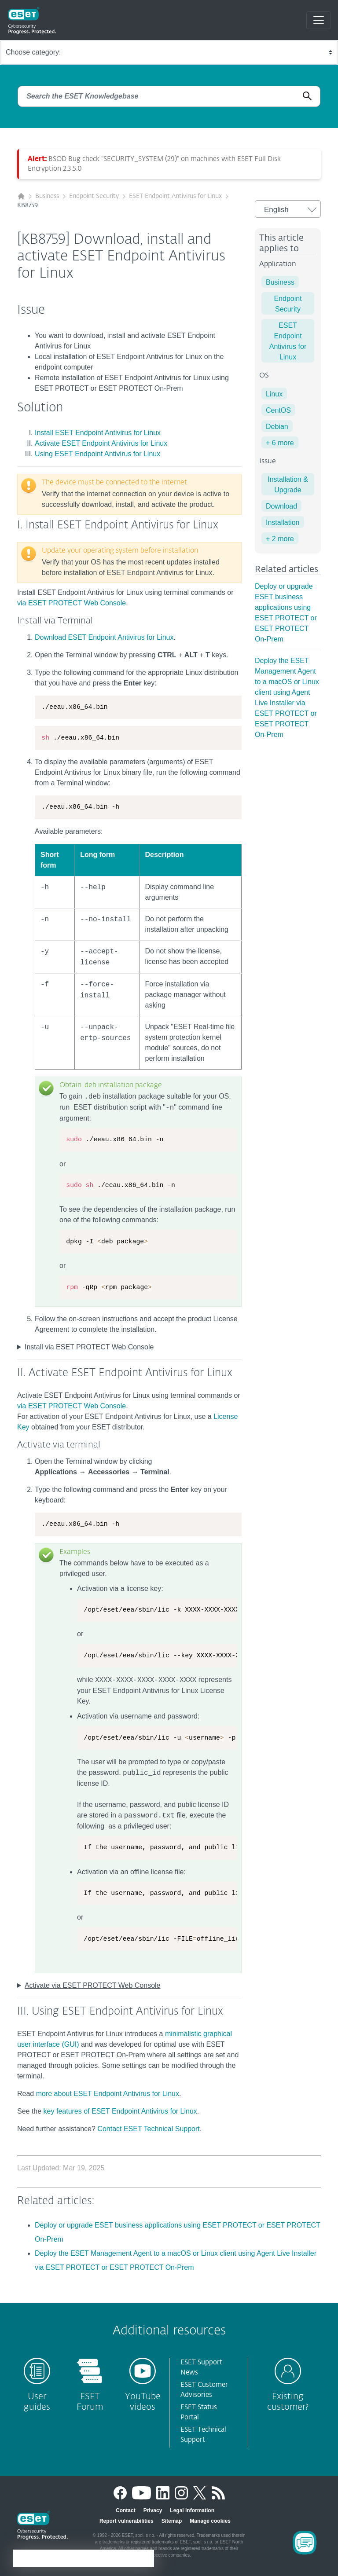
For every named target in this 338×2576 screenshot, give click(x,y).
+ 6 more (280, 443)
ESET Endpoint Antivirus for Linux (175, 196)
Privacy (152, 2510)
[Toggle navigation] (318, 20)
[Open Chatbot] (304, 2542)
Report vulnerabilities (126, 2521)
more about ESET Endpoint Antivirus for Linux (107, 2093)
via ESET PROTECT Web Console (71, 603)
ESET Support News (201, 2367)
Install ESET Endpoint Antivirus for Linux (98, 432)
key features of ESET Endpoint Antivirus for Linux (120, 2111)
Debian (277, 426)
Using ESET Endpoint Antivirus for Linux (97, 454)
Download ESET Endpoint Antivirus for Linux (104, 637)
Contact (126, 2510)
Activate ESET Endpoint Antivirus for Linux (101, 443)
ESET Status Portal (198, 2412)
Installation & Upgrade (288, 485)
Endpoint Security (94, 196)
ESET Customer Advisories (204, 2390)
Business (47, 196)
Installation (283, 522)
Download (281, 506)
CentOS (278, 410)
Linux (274, 394)
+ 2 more (280, 538)
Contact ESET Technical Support (148, 2129)
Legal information (192, 2510)
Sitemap (172, 2521)
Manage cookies (210, 2521)
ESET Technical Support (203, 2434)
